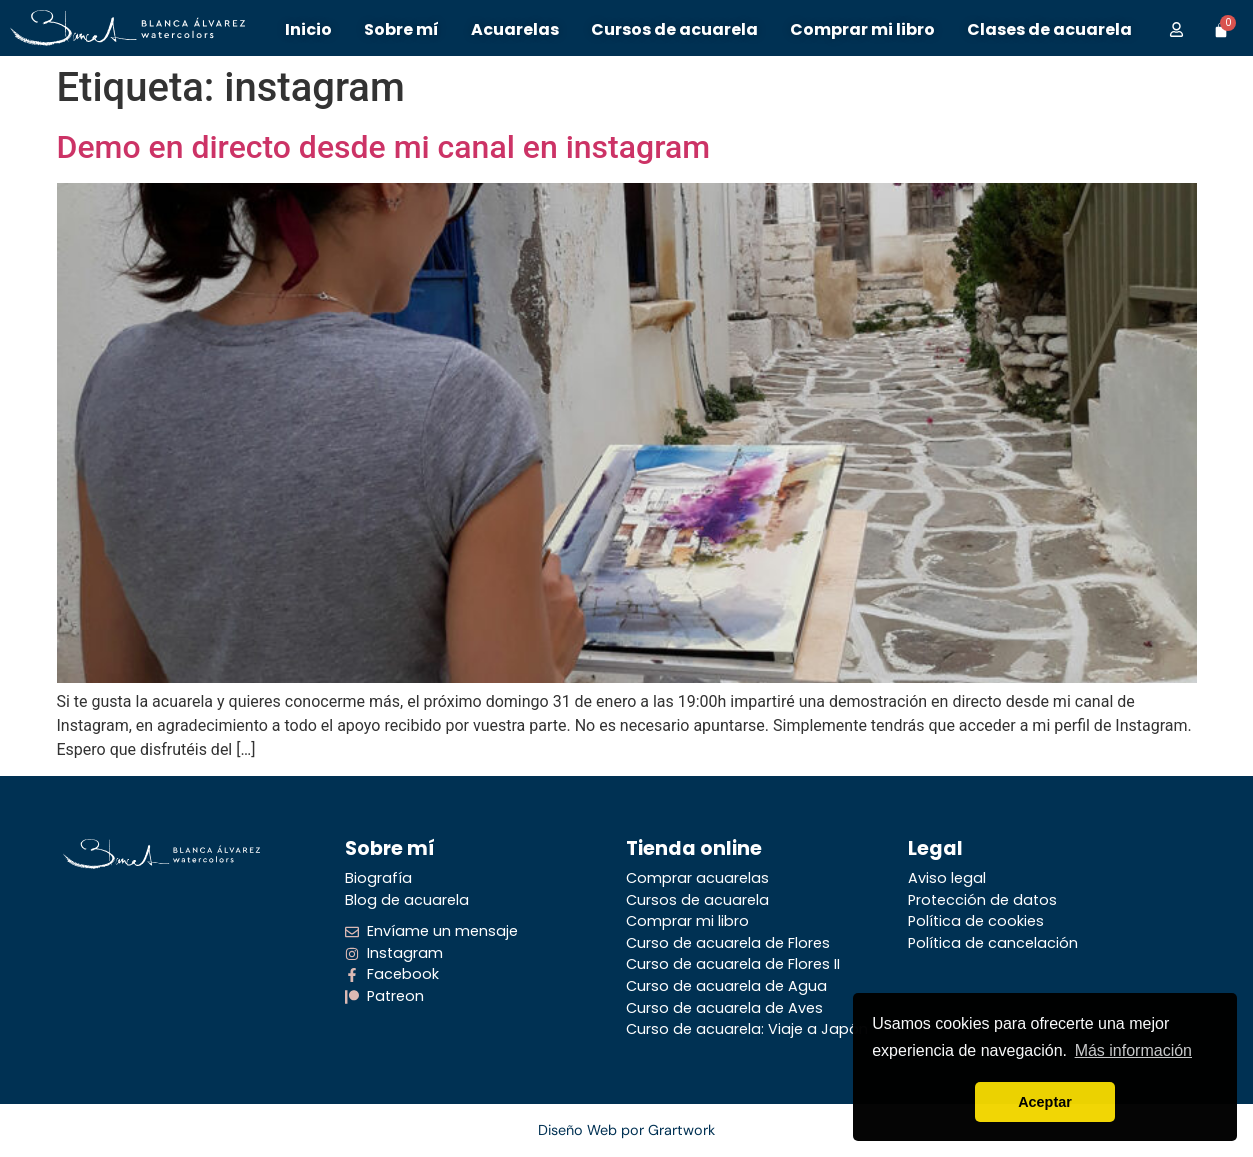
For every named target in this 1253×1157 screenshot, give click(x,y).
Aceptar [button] (1045, 1102)
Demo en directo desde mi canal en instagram (384, 147)
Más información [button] (1133, 1050)
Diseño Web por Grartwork (626, 1130)
